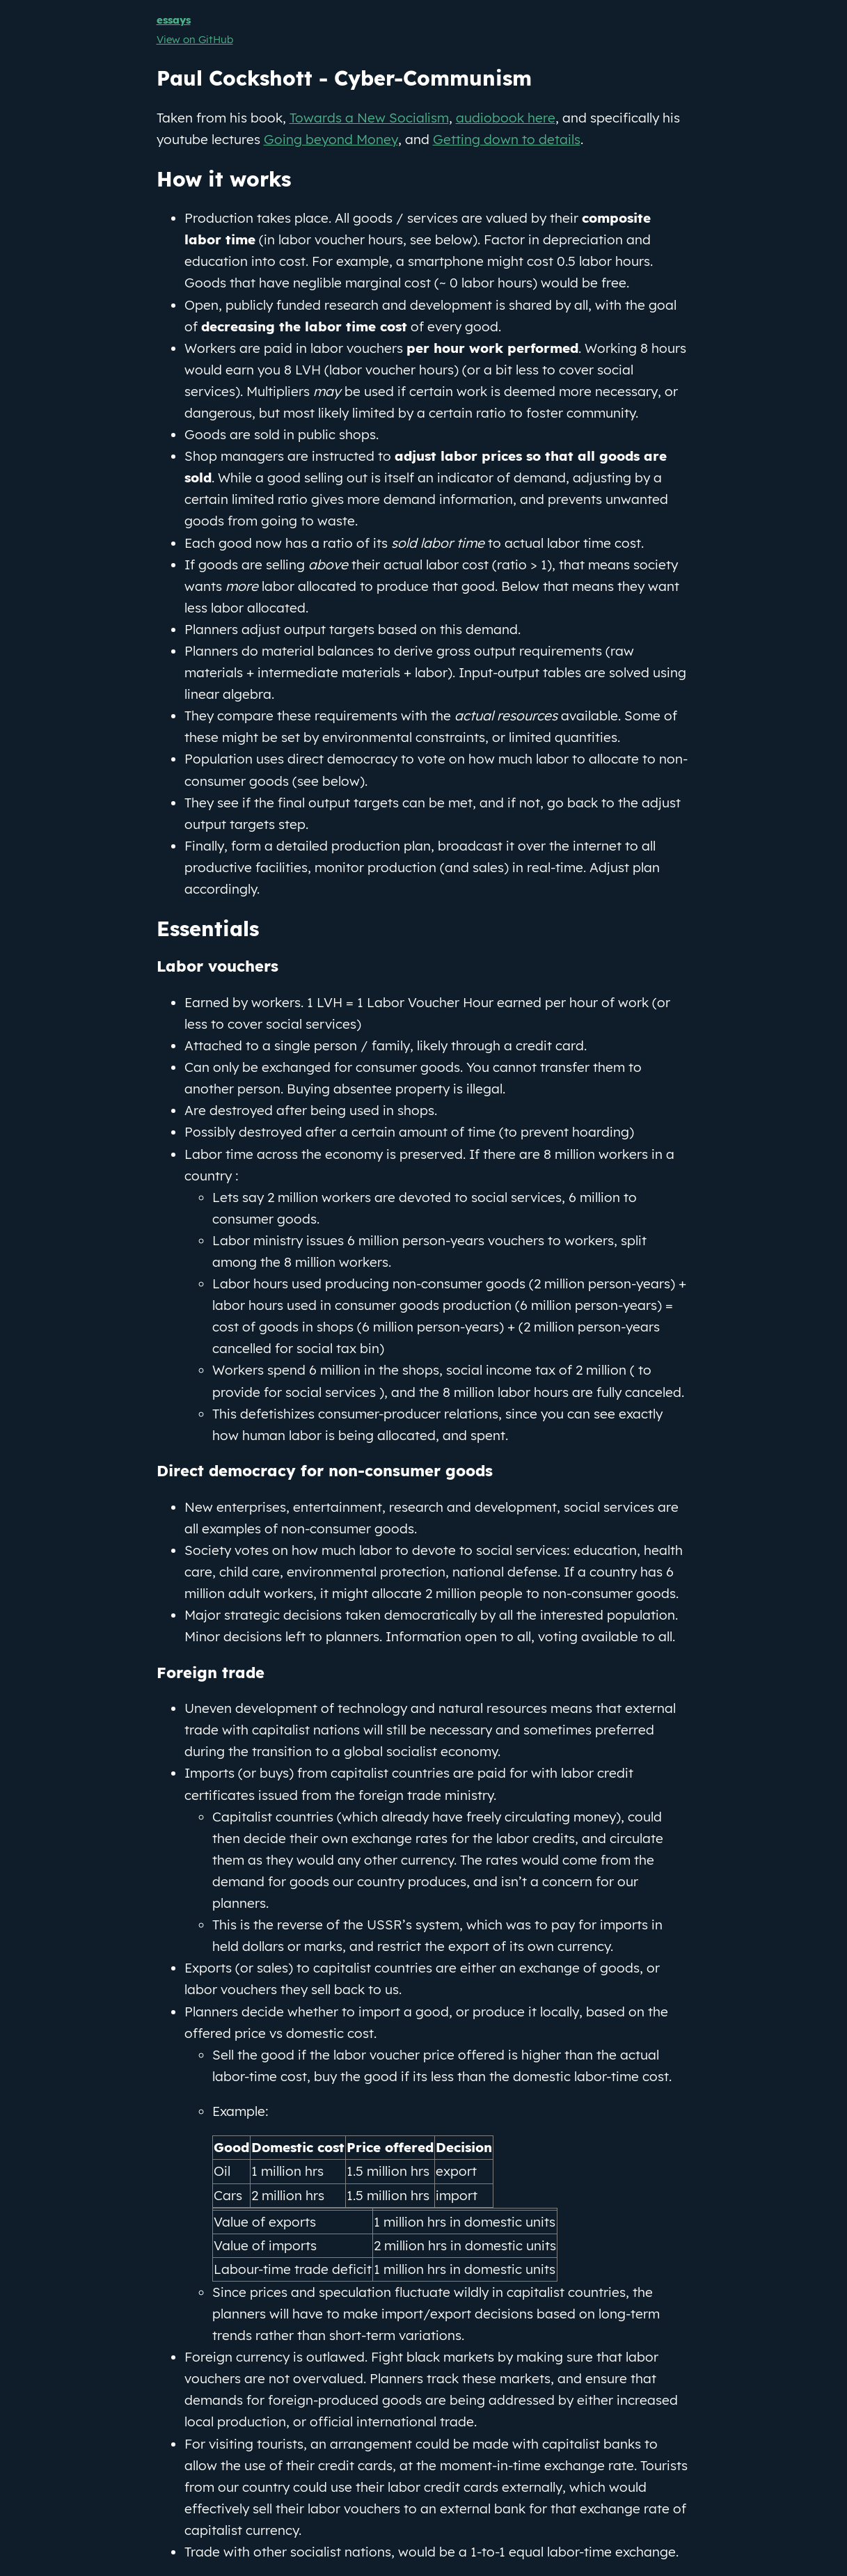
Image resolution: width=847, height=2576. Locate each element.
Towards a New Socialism (369, 117)
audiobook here (505, 117)
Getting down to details (506, 139)
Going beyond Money (331, 139)
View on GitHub (195, 39)
